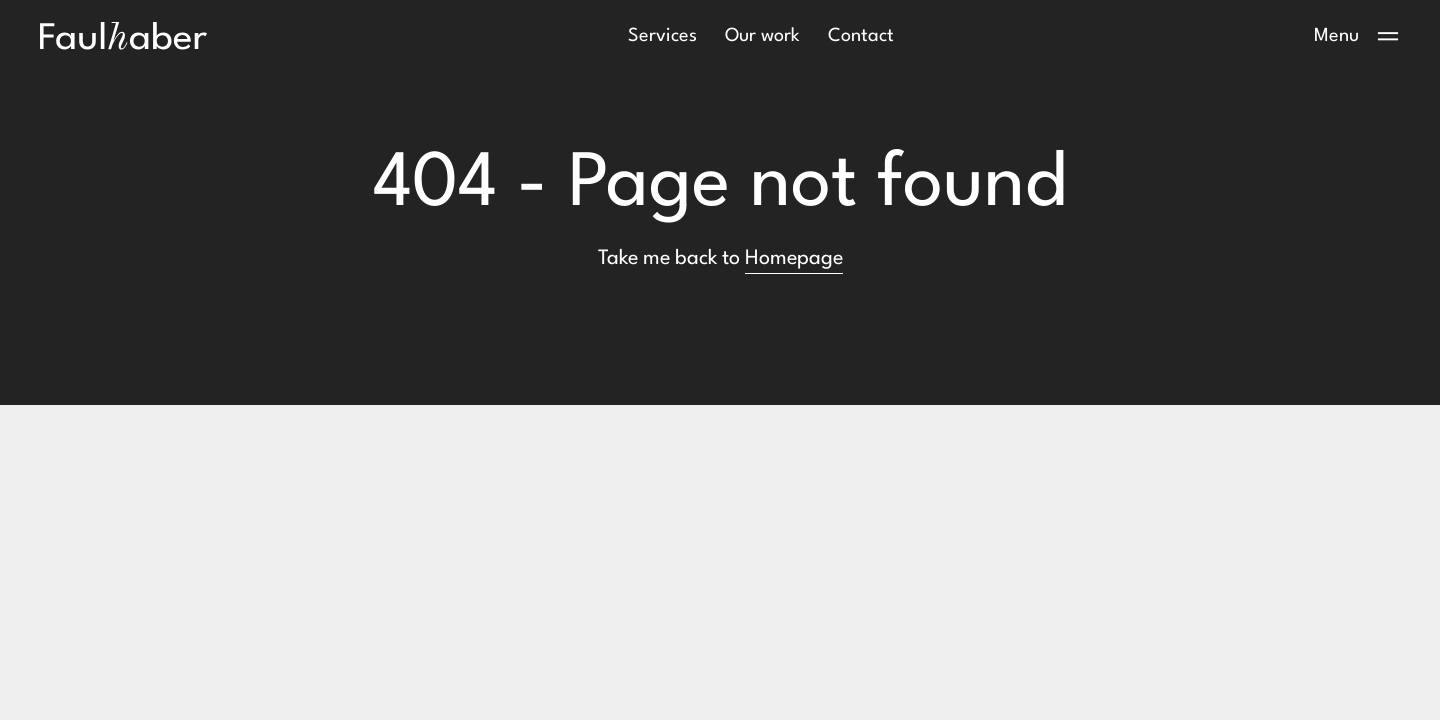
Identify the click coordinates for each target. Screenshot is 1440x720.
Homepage (794, 259)
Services (662, 36)
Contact (861, 36)
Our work (762, 36)
